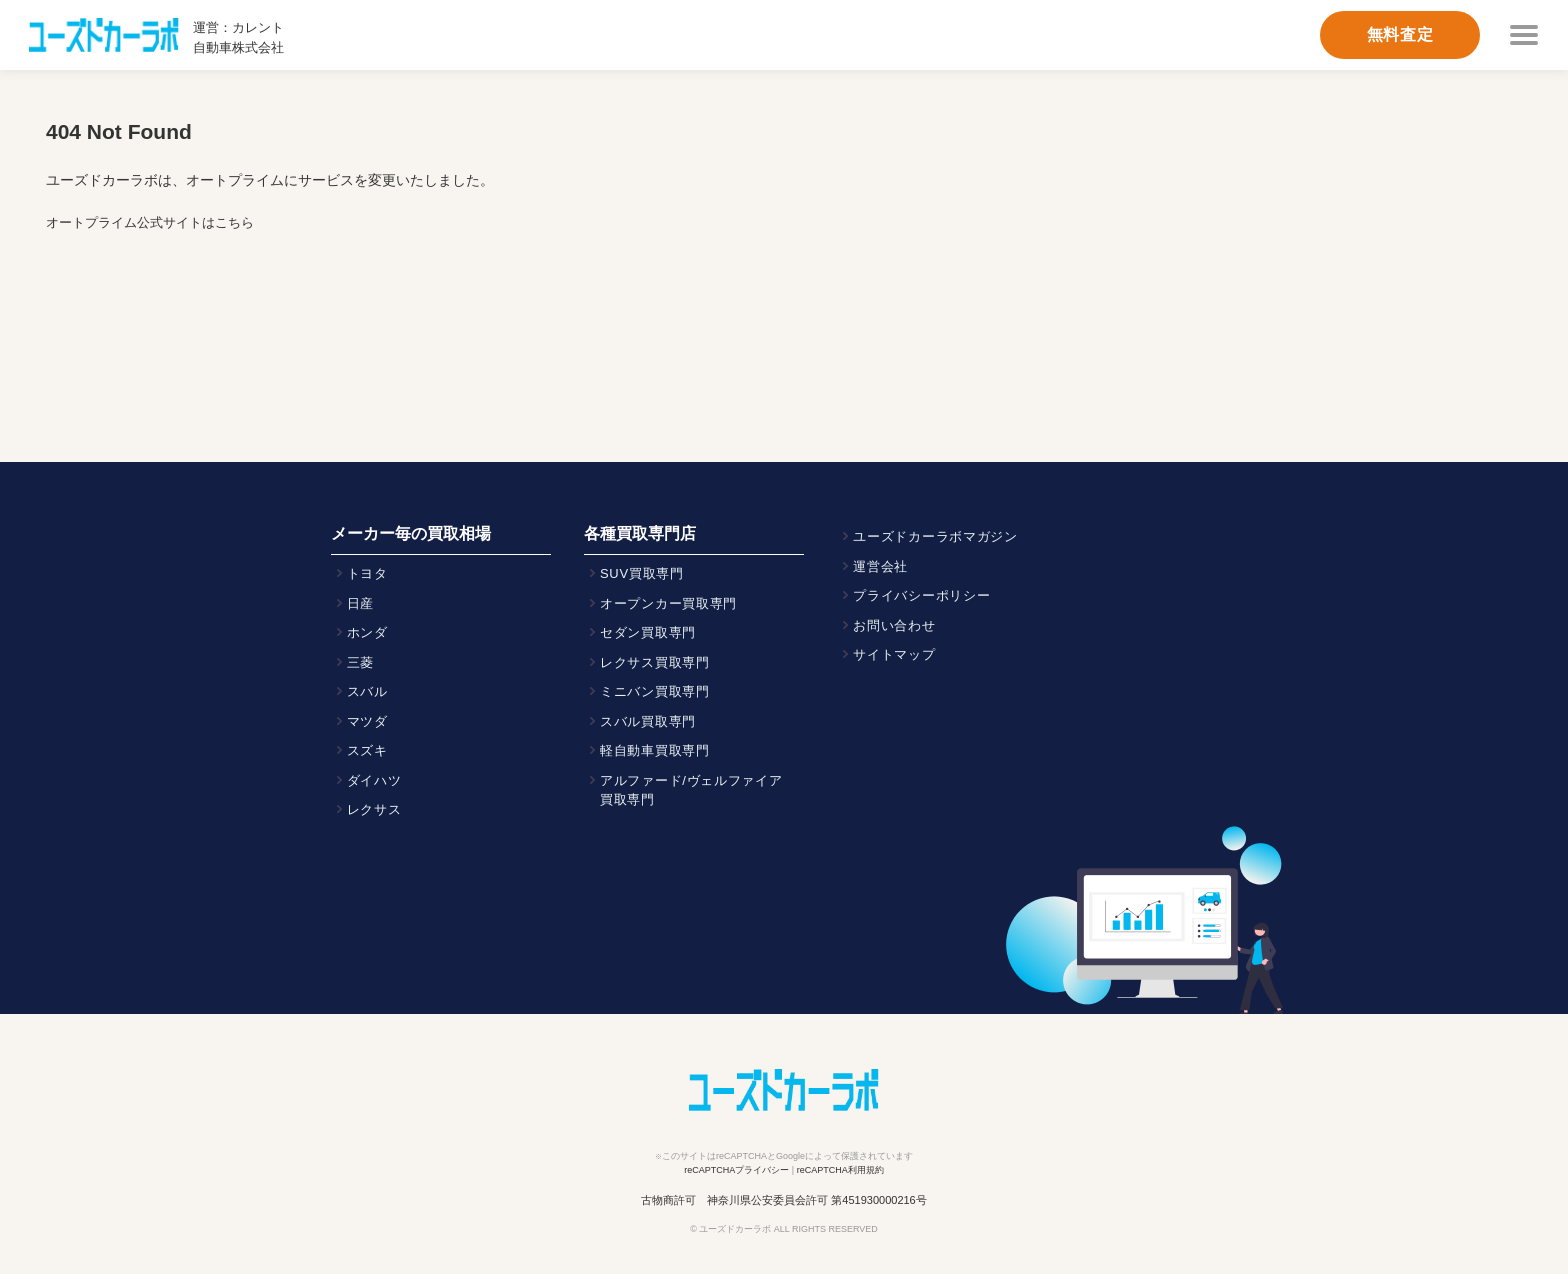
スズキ (367, 750)
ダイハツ (374, 780)
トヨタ (367, 573)
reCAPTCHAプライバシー (736, 1170)
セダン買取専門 (648, 632)
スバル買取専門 (648, 721)
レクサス (374, 809)
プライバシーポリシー (921, 595)
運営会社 (880, 566)
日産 (360, 603)
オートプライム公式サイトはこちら (150, 222)
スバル (367, 691)
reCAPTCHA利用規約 (840, 1170)
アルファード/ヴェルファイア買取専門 (691, 790)
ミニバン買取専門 (655, 691)
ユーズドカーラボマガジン (935, 536)
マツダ (367, 721)
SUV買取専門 (642, 573)
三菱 (360, 662)
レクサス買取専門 (655, 662)
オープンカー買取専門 (668, 603)
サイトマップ (894, 654)
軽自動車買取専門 (655, 750)
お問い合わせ (894, 625)
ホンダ (367, 632)
